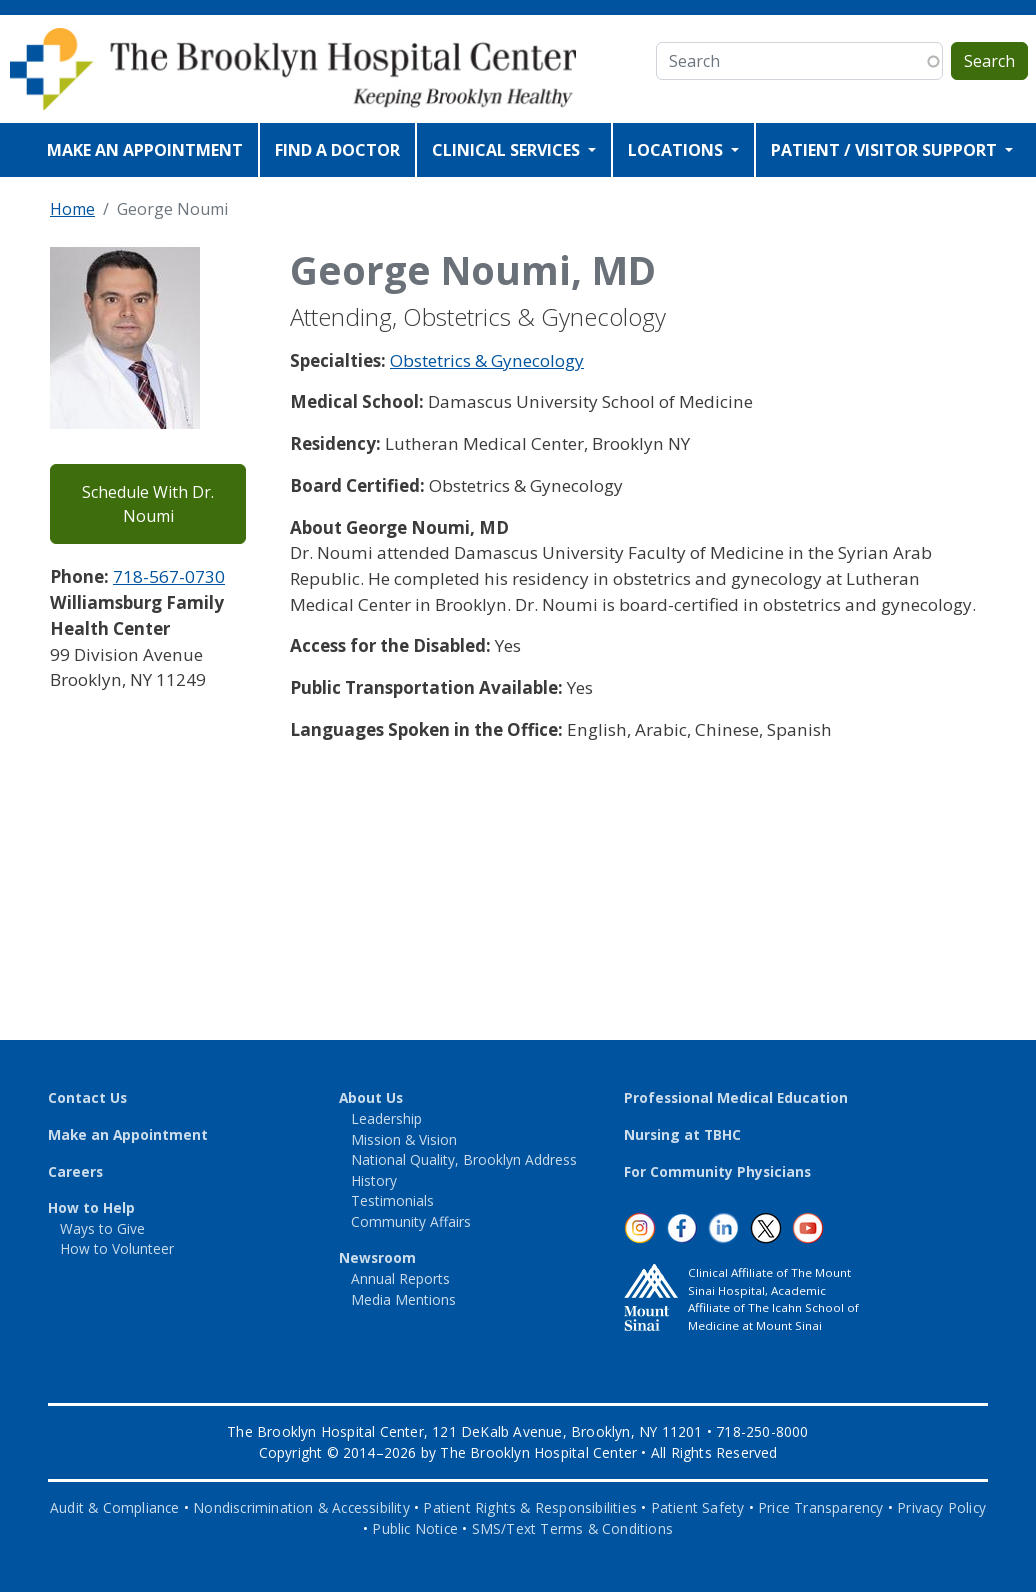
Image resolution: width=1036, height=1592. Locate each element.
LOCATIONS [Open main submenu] (677, 150)
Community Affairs (411, 1221)
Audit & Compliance (115, 1507)
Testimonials (392, 1200)
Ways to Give (102, 1228)
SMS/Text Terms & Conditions (572, 1528)
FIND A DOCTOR (337, 150)
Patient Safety (698, 1507)
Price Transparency (821, 1507)
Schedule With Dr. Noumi (148, 504)
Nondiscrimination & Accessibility (301, 1507)
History (374, 1180)
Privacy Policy (941, 1507)
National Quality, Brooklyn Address (464, 1159)
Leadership (386, 1118)
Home (72, 209)
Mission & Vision (404, 1139)
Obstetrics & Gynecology (487, 360)
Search (989, 61)
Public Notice (415, 1528)
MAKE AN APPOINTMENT (145, 150)
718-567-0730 (169, 576)
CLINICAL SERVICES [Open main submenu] (508, 150)
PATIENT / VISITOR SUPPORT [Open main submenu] (886, 150)
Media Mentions (403, 1299)
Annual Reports (400, 1278)
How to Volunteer (117, 1248)
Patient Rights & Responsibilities (530, 1507)
